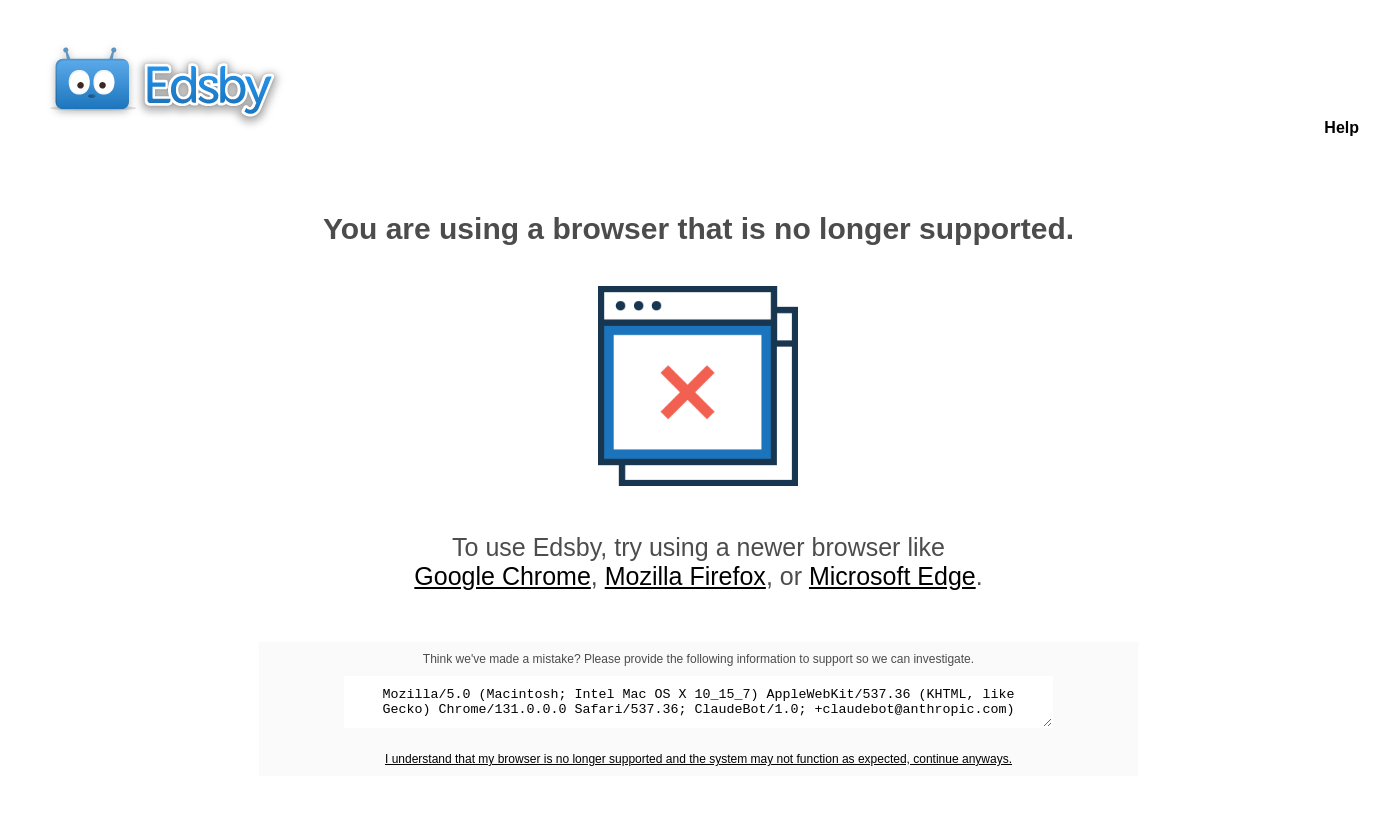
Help (1341, 127)
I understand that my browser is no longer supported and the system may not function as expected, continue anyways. (698, 765)
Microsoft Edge (892, 576)
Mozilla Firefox (685, 576)
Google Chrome (502, 576)
